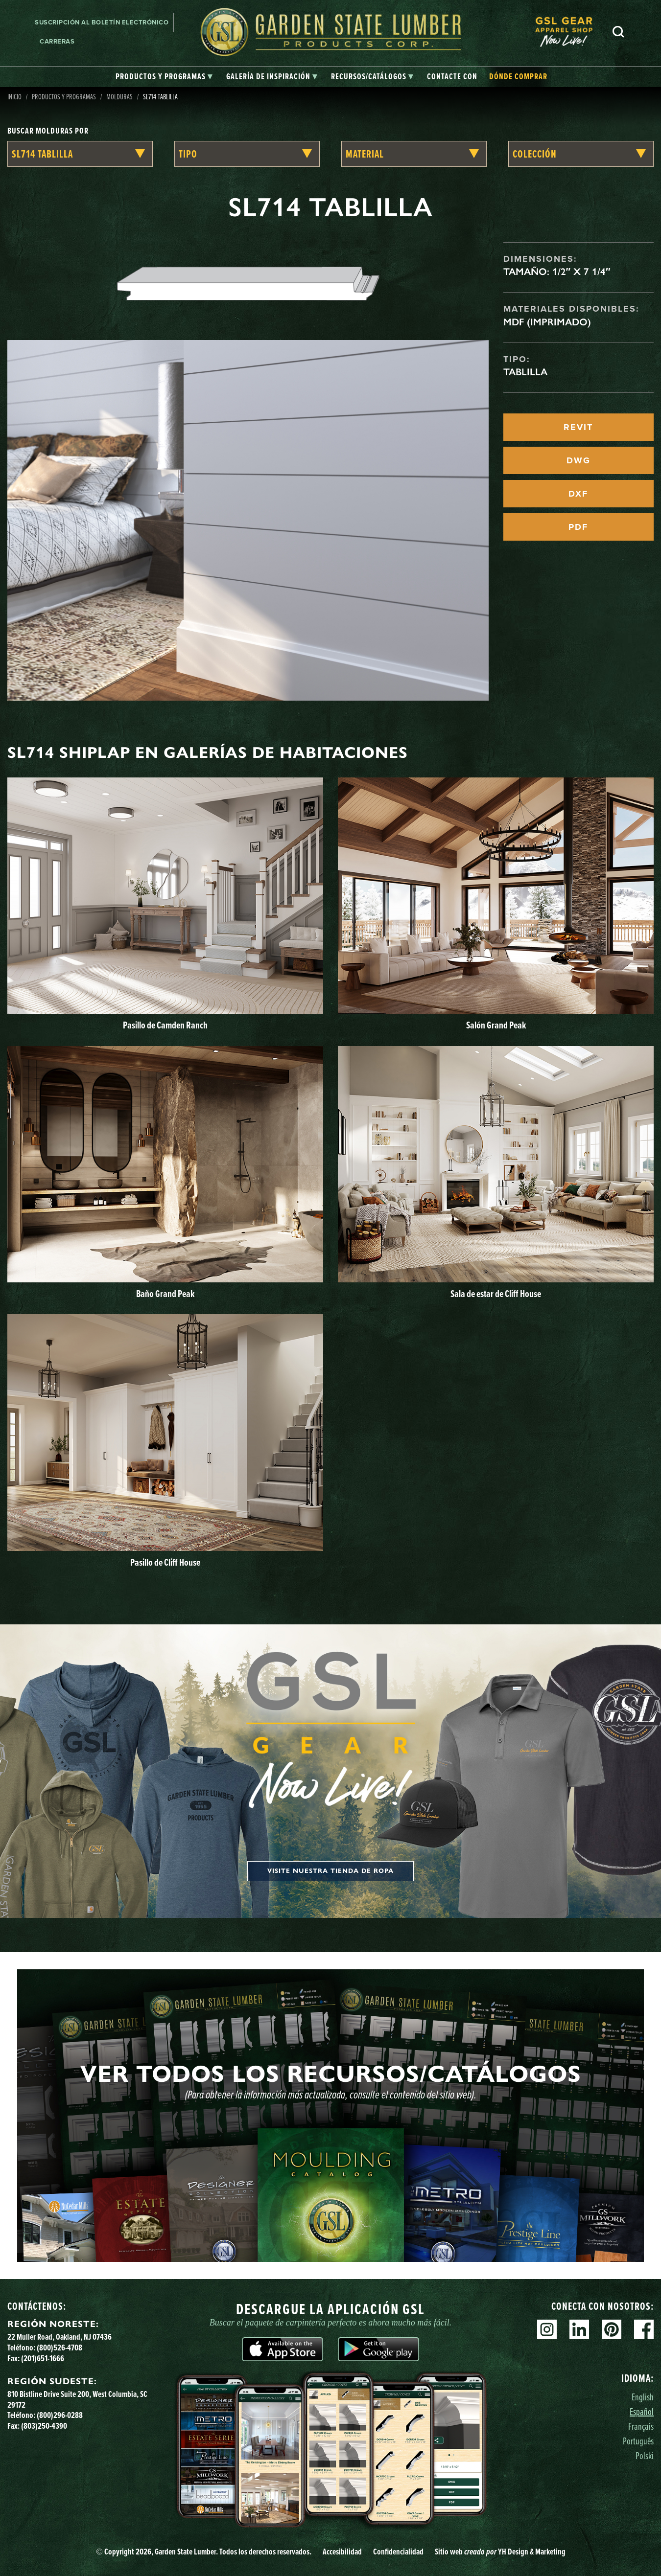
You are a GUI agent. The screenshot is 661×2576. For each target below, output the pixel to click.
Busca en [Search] (618, 32)
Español (642, 2411)
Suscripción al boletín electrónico (101, 22)
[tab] (164, 77)
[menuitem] (569, 32)
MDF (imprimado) (547, 322)
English (643, 2396)
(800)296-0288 (60, 2415)
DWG (578, 460)
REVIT (578, 427)
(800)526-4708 (59, 2347)
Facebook (644, 2329)
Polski (645, 2455)
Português (638, 2440)
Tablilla (525, 372)
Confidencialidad (398, 2551)
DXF (578, 493)
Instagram (547, 2329)
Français (641, 2426)
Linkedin (579, 2329)
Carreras (57, 41)
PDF (578, 527)
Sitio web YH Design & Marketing (500, 2551)
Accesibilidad (342, 2551)
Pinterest (611, 2329)
